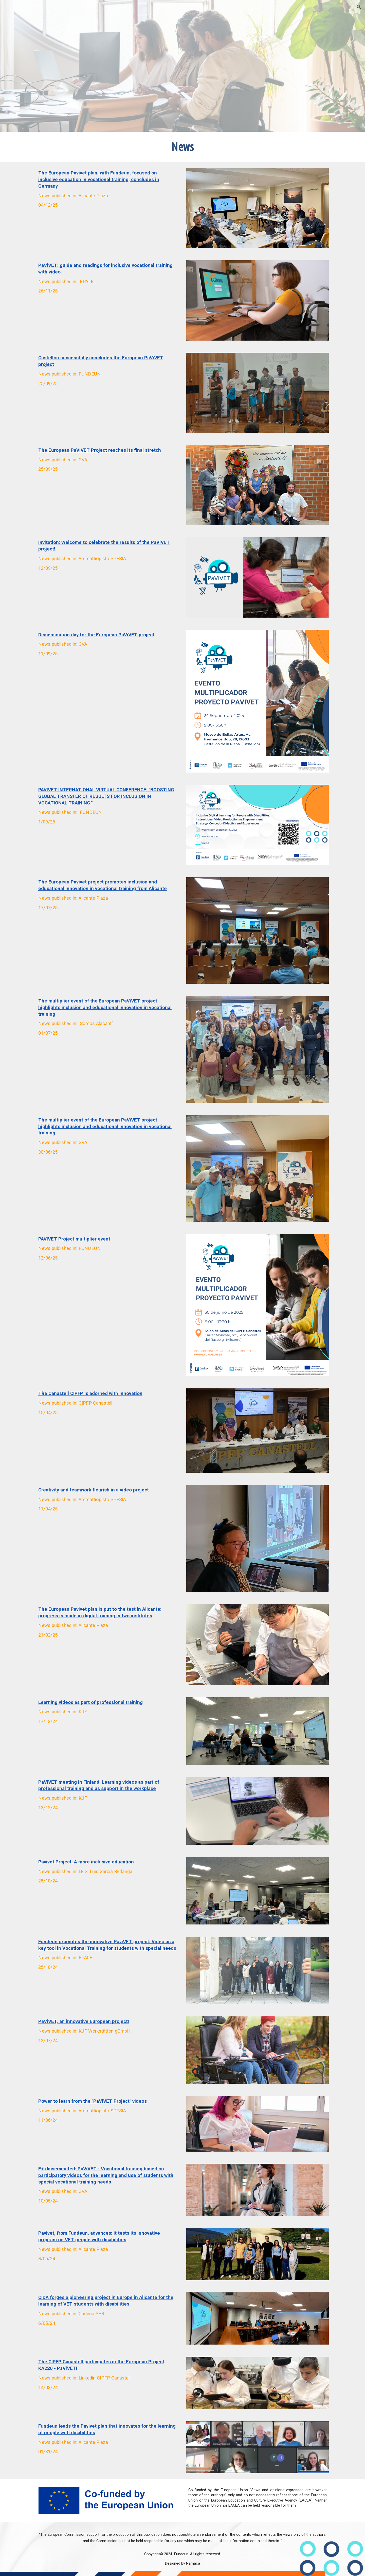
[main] (182, 147)
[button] (359, 7)
